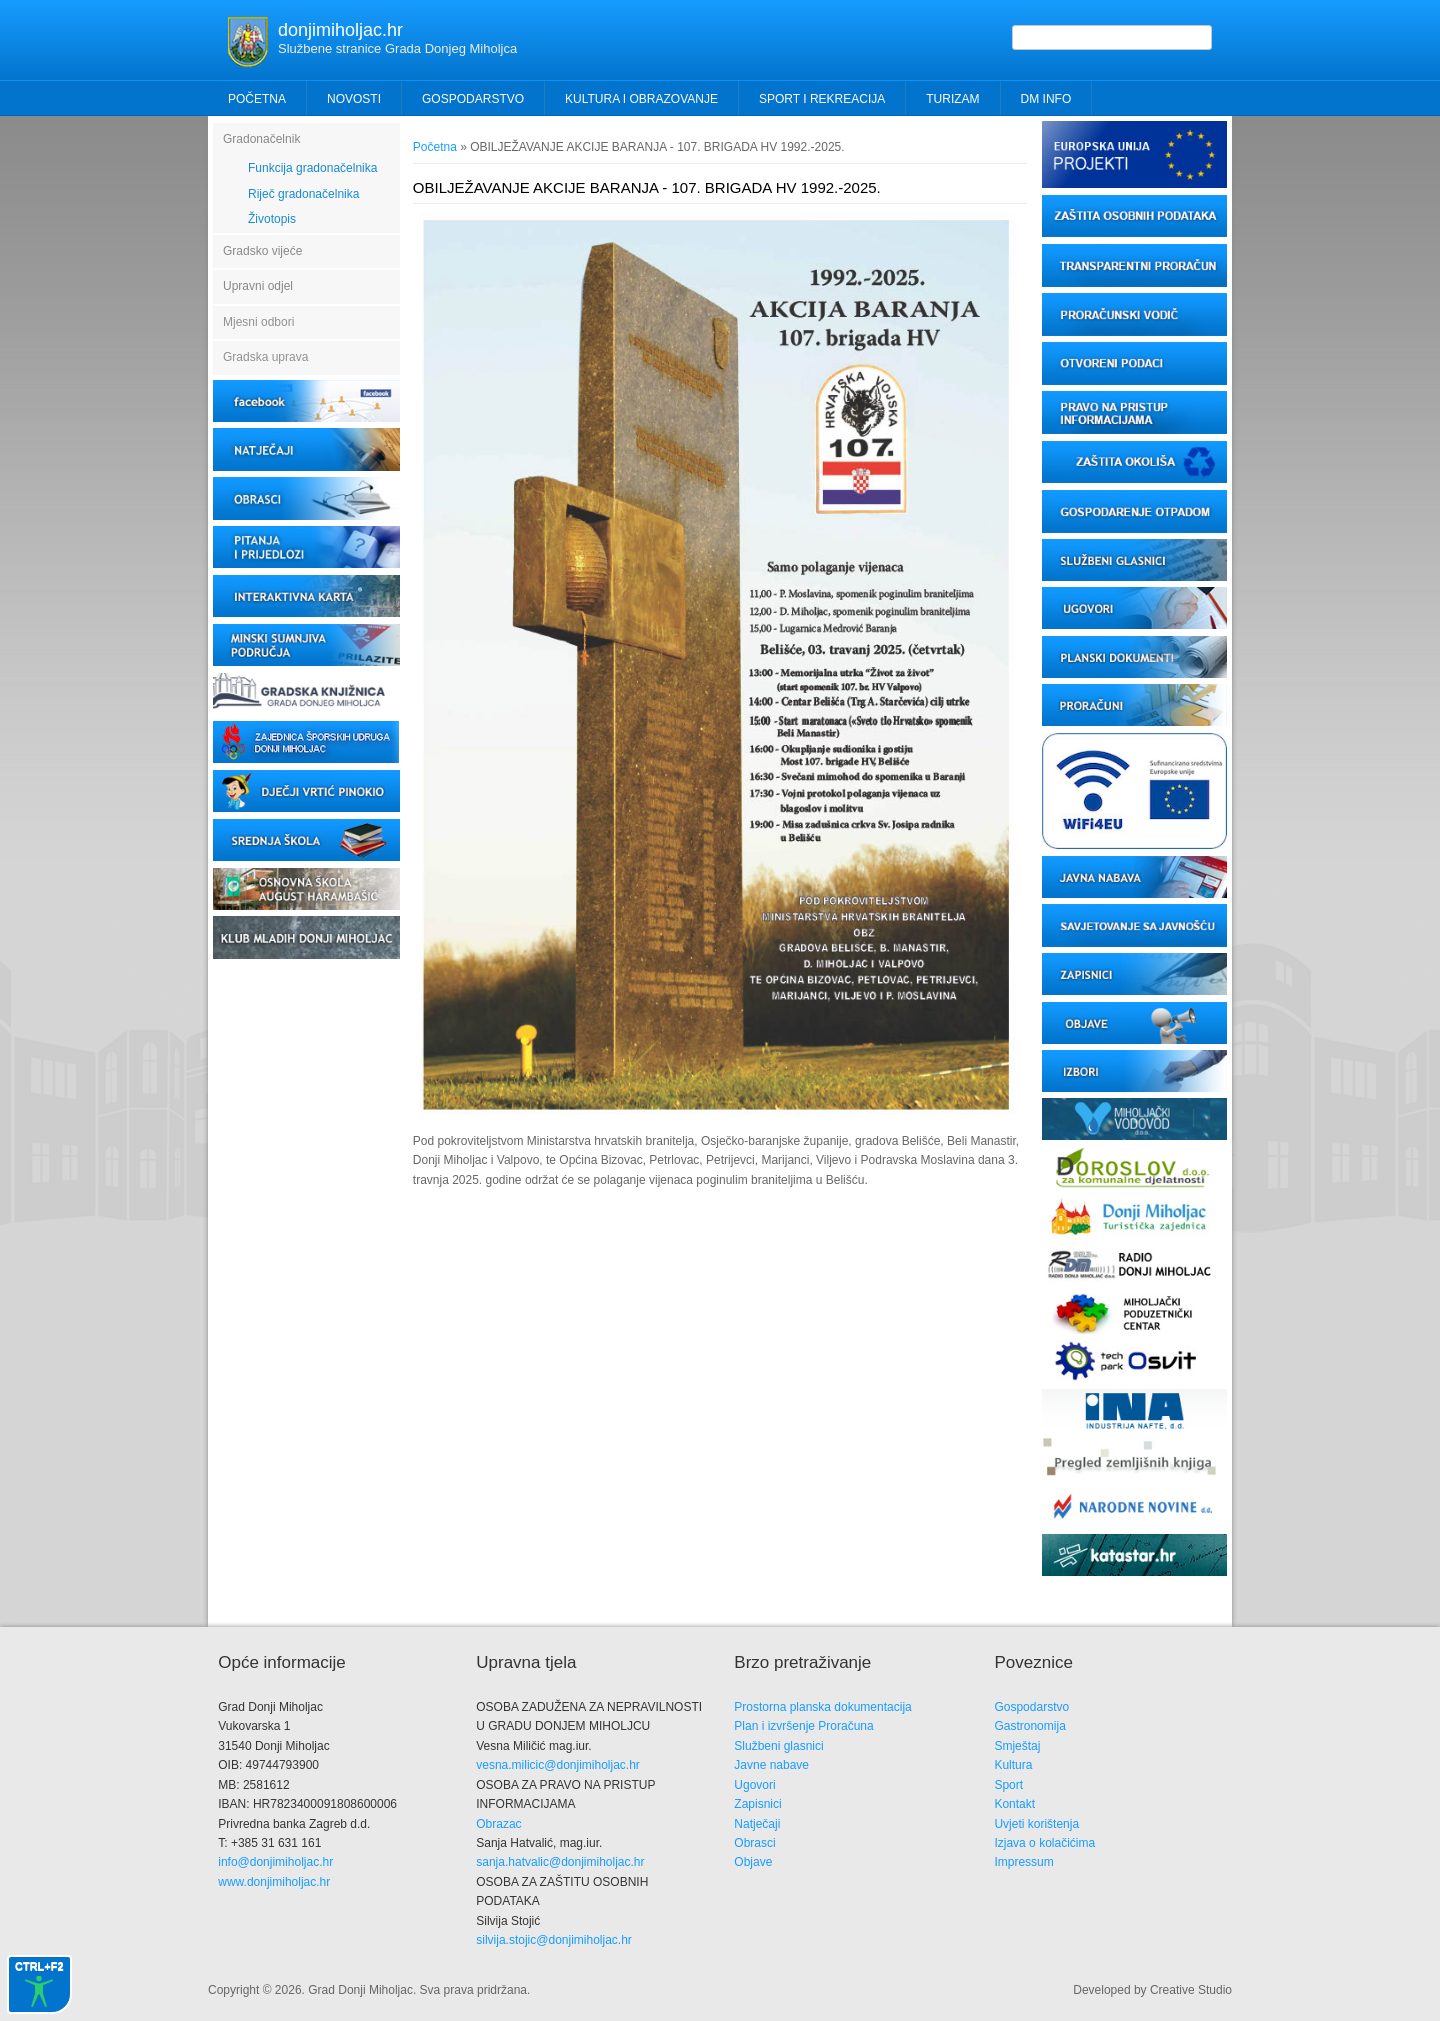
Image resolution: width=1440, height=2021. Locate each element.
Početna (257, 99)
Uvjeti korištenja (1036, 1824)
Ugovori (754, 1785)
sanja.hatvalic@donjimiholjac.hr (560, 1862)
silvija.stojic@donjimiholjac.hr (554, 1940)
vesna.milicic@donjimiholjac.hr (558, 1765)
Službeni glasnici (778, 1746)
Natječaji (757, 1824)
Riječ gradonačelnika (303, 194)
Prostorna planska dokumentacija (822, 1707)
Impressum (1023, 1862)
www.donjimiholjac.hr (274, 1882)
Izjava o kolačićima (1044, 1843)
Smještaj (1017, 1746)
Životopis (272, 219)
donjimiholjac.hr (340, 30)
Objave (753, 1862)
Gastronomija (1029, 1726)
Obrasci (754, 1843)
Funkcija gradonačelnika (312, 168)
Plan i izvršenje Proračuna (803, 1726)
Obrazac (498, 1824)
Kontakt (1014, 1804)
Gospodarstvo (1031, 1707)
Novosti (354, 99)
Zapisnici (757, 1804)
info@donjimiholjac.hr (275, 1862)
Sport (1008, 1785)
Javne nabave (771, 1765)
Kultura (1013, 1765)
